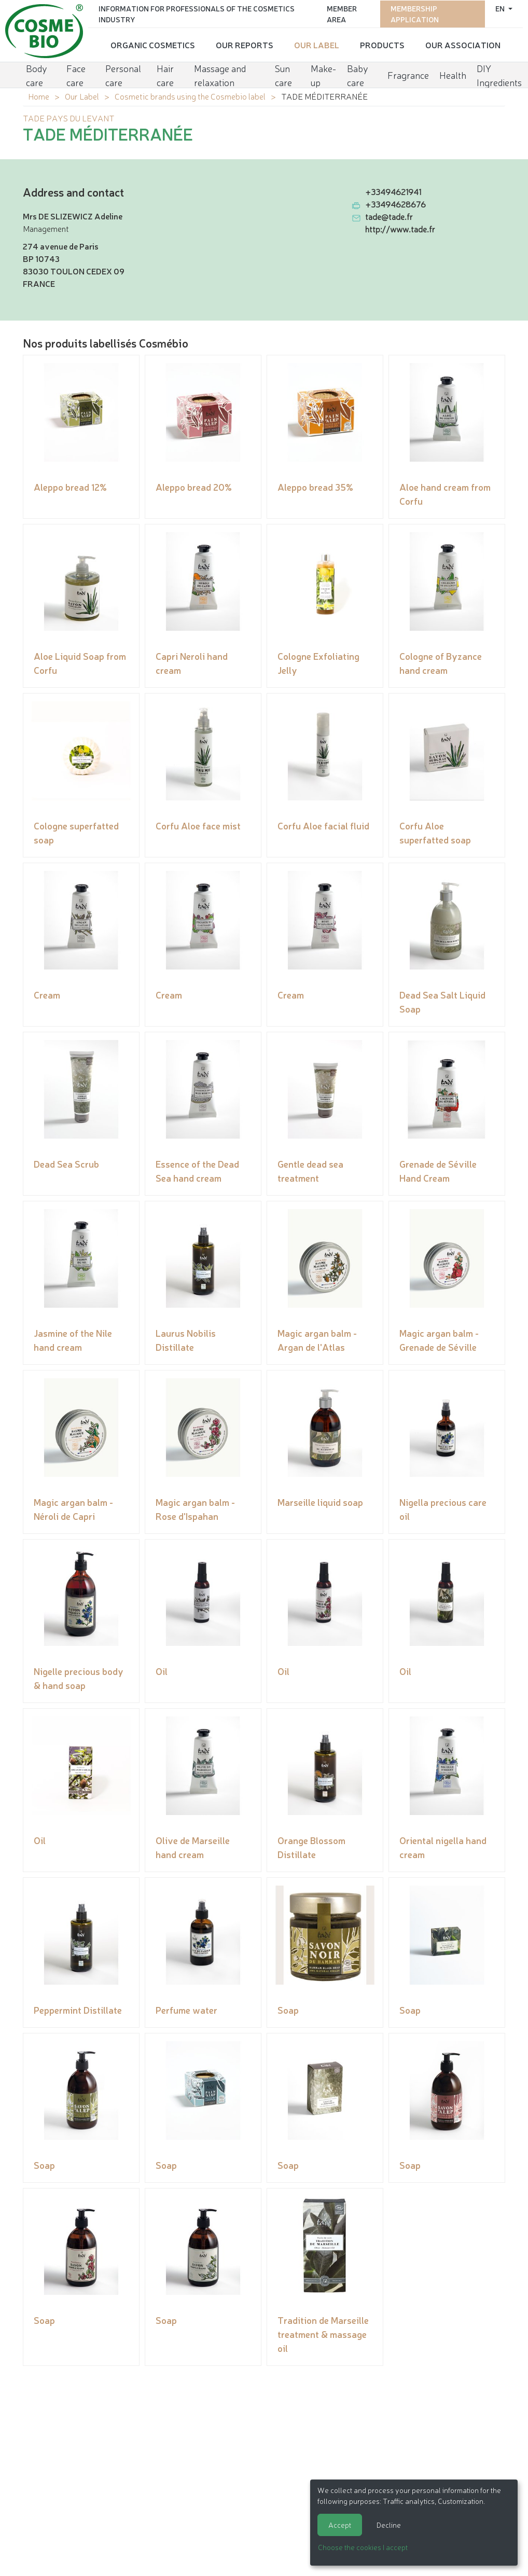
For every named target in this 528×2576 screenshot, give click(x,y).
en (500, 7)
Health (452, 73)
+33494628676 (395, 204)
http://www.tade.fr (400, 228)
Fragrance (408, 73)
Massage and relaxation (220, 74)
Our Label (316, 44)
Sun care (283, 74)
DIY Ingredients (499, 74)
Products (382, 44)
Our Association (463, 44)
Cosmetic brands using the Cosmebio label (190, 96)
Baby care (357, 74)
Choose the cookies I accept (363, 2547)
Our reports (244, 44)
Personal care (123, 74)
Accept (339, 2524)
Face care (76, 74)
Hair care (165, 74)
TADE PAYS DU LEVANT (68, 117)
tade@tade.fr (389, 216)
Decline (389, 2524)
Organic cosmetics (152, 44)
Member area (342, 13)
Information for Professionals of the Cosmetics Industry (197, 13)
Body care (36, 74)
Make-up (323, 74)
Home (38, 96)
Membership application (415, 13)
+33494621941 (393, 191)
